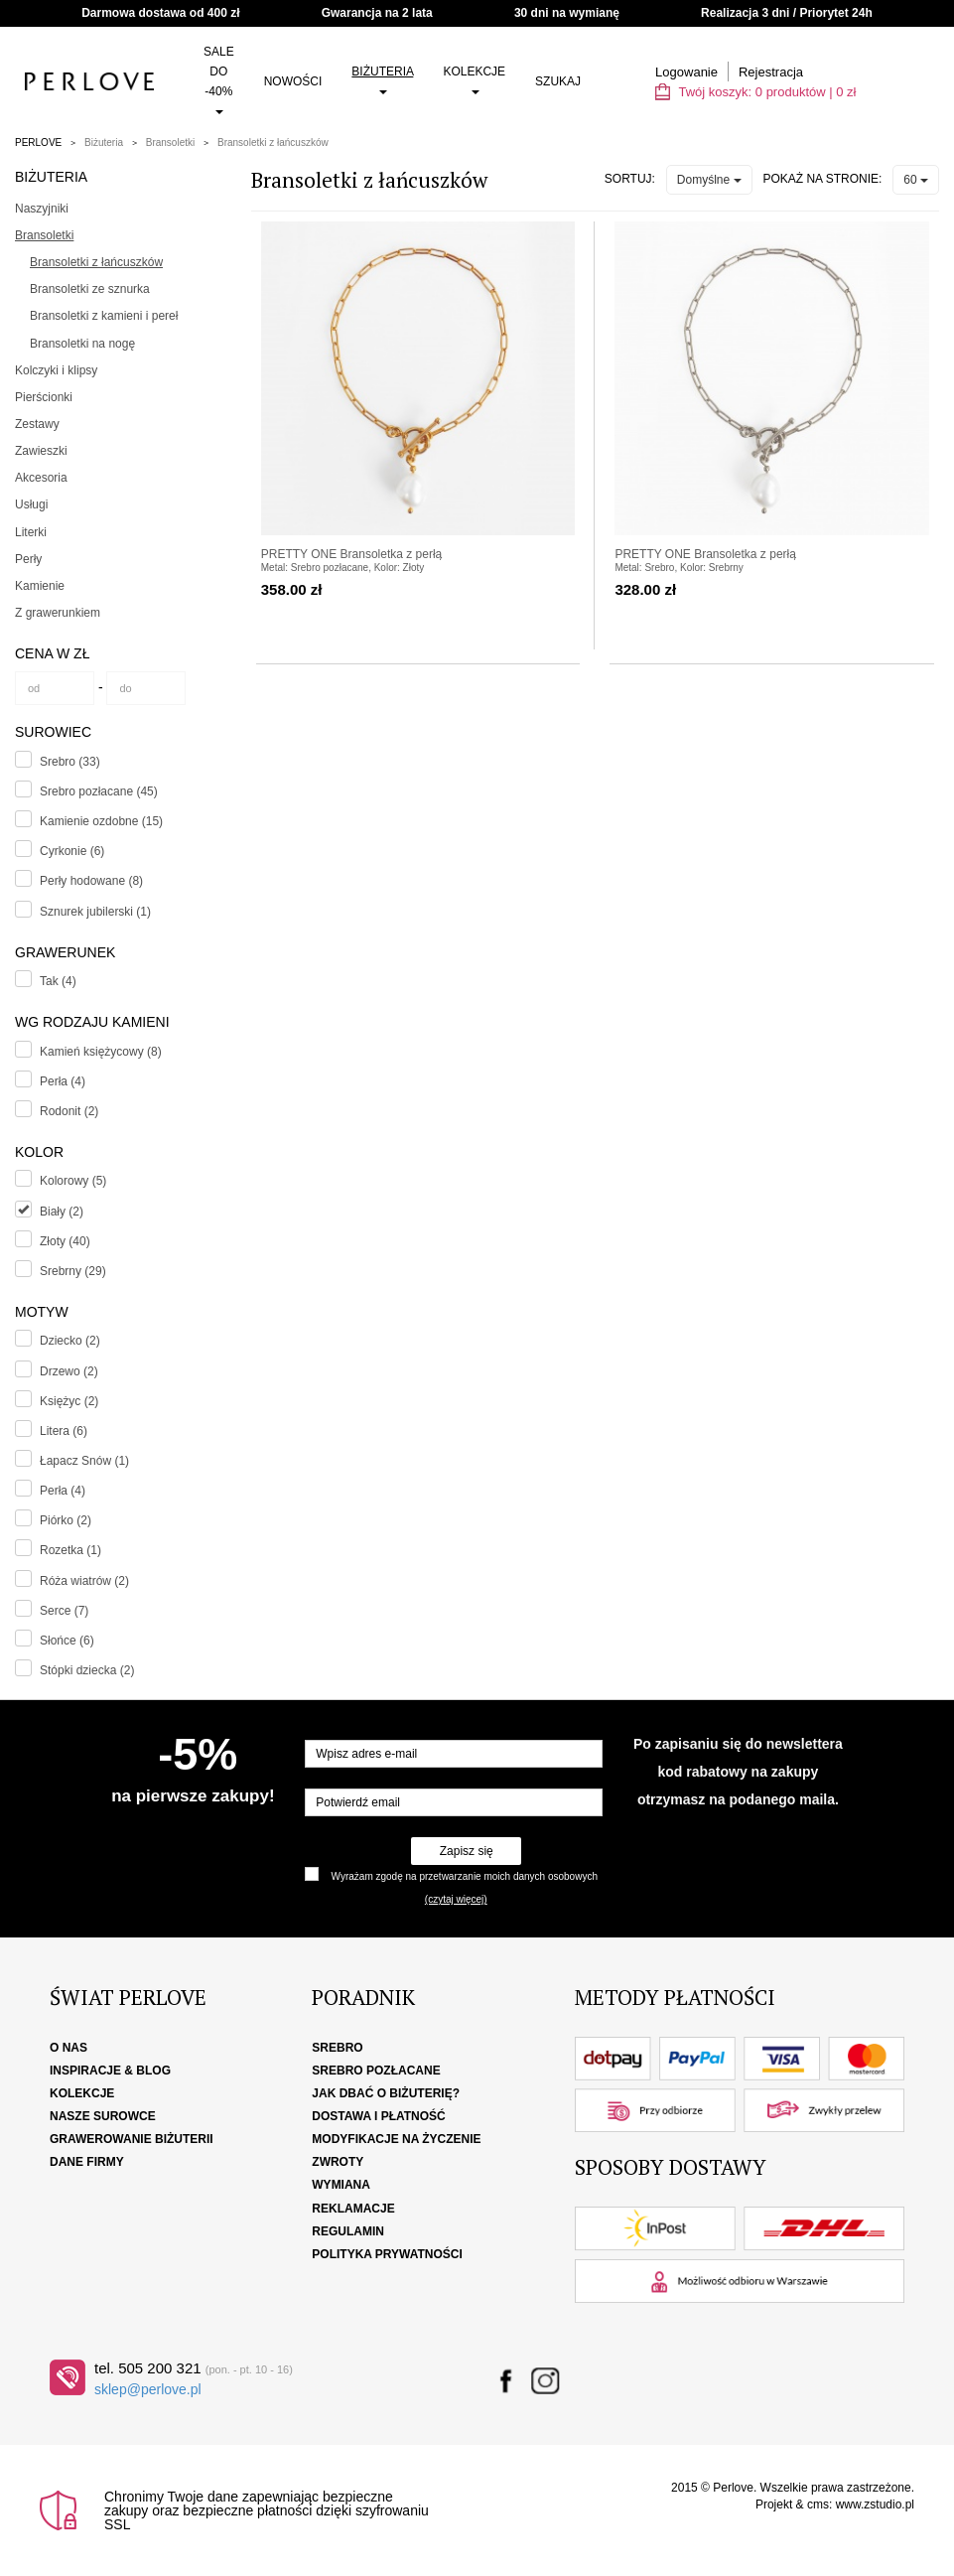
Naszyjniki (41, 208)
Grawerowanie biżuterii (131, 2139)
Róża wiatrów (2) (84, 1581)
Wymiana (341, 2185)
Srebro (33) (70, 762)
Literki (31, 532)
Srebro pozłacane (376, 2070)
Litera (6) (63, 1431)
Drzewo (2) (69, 1371)
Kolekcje (474, 79)
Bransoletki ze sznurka (90, 289)
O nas (68, 2048)
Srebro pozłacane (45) (99, 791)
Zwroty (337, 2162)
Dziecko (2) (70, 1341)
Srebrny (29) (73, 1271)
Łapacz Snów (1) (84, 1461)
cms (818, 2504)
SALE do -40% (219, 79)
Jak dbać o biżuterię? (386, 2093)
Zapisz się (466, 1851)
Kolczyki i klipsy (56, 370)
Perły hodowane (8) (91, 881)
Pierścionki (43, 397)
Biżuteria (382, 79)
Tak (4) (58, 981)
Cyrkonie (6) (72, 851)
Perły (28, 559)
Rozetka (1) (70, 1550)
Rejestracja (771, 72)
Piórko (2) (65, 1520)
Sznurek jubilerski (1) (95, 912)
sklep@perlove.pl (148, 2389)
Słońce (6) (67, 1640)
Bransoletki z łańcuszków (273, 142)
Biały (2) (61, 1211)
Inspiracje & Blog (110, 2070)
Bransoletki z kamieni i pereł (104, 316)
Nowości (293, 81)
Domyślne (709, 180)
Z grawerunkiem (57, 613)
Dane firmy (87, 2162)
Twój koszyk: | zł (755, 91)
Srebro (337, 2048)
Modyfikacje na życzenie (396, 2139)
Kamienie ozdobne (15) (101, 821)
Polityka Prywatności (387, 2254)
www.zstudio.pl (875, 2504)
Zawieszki (41, 451)
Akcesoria (41, 478)
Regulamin (348, 2231)
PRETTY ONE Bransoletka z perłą (352, 554)
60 (915, 180)
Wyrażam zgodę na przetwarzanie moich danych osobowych (465, 1876)
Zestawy (37, 424)
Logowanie (686, 72)
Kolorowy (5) (73, 1181)
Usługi (31, 504)
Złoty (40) (65, 1241)
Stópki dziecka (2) (87, 1670)
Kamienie (40, 586)
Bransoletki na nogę (82, 344)
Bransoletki (170, 142)
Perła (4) (62, 1081)
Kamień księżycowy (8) (101, 1052)
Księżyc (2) (69, 1401)
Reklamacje (353, 2209)
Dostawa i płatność (378, 2116)
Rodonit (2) (69, 1111)
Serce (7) (64, 1611)
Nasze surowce (103, 2116)
